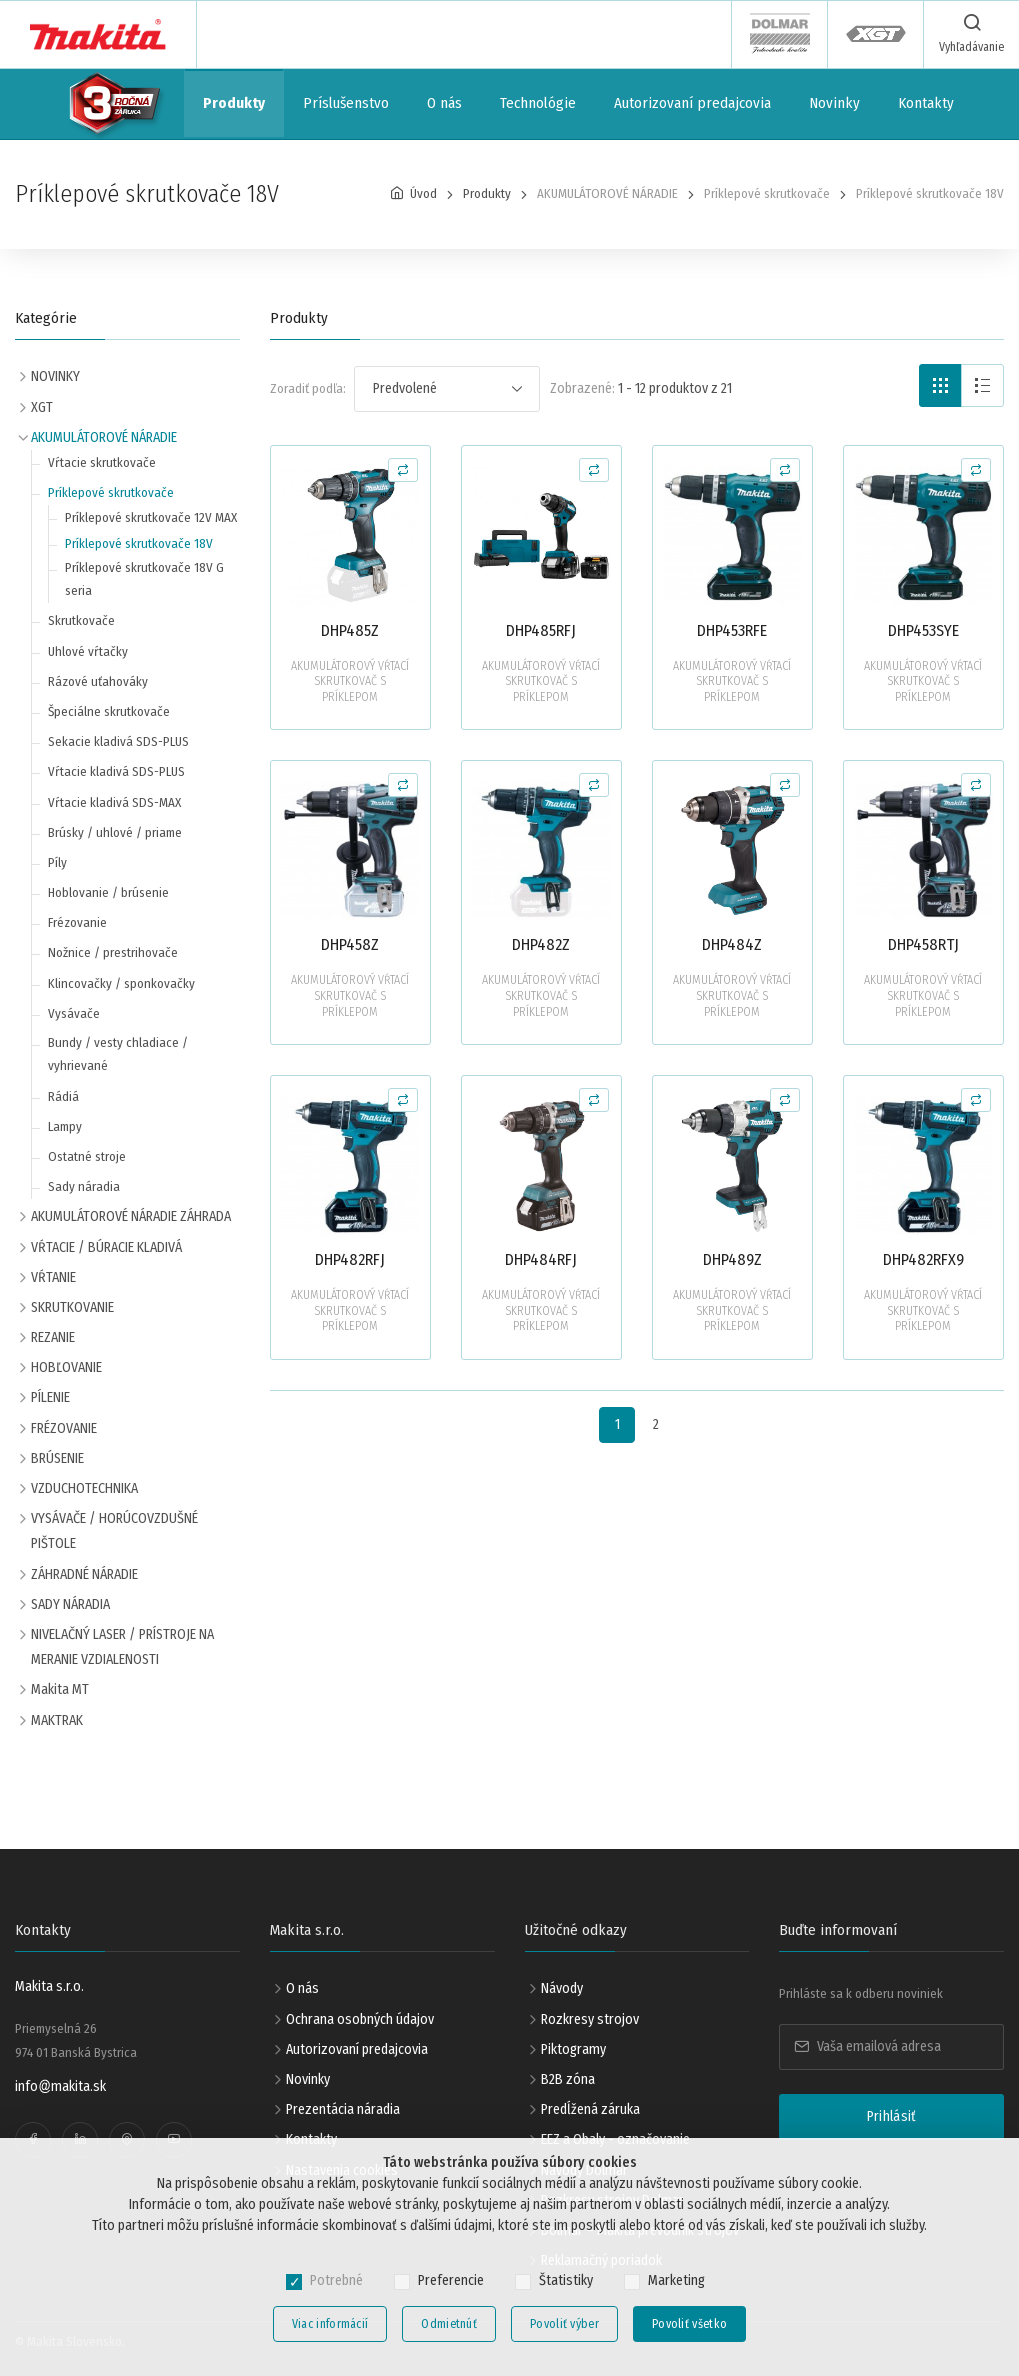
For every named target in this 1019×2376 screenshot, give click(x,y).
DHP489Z (732, 1259)
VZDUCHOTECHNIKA (84, 1488)
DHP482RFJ (350, 1259)
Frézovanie (77, 922)
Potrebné (336, 2280)
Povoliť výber (564, 2324)
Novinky (834, 103)
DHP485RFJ (541, 630)
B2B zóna (568, 2079)
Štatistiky (566, 2280)
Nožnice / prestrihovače (113, 952)
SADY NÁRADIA (70, 1604)
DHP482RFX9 (923, 1259)
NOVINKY (55, 376)
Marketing (676, 2280)
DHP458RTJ (923, 944)
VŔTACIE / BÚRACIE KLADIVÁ (106, 1247)
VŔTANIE (53, 1277)
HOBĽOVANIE (66, 1367)
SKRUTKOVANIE (72, 1307)
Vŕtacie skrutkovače (102, 462)
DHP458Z (350, 944)
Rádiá (63, 1096)
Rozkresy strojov (590, 2019)
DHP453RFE (732, 630)
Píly (57, 862)
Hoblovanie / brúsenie (108, 892)
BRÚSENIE (57, 1458)
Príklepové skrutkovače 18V (139, 543)
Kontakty (926, 103)
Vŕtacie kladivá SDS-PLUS (116, 771)
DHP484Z (732, 944)
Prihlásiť (892, 2116)
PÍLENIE (50, 1397)
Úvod (423, 193)
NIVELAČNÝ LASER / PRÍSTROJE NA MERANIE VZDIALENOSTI (122, 1647)
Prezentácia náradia (343, 2109)
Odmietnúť (449, 2324)
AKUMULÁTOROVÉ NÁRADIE (104, 437)
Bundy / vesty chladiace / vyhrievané (118, 1054)
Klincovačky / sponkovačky (121, 983)
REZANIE (53, 1337)
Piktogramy (573, 2049)
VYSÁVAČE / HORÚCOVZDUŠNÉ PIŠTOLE (114, 1531)
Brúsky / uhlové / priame (115, 832)
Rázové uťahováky (98, 681)
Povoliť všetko (689, 2324)
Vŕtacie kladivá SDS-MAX (114, 802)
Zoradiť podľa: (308, 388)
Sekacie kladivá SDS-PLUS (118, 741)
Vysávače (74, 1013)
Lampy (65, 1126)
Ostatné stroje (87, 1156)
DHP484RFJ (541, 1259)
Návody (562, 1988)
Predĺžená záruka (590, 2109)
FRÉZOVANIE (64, 1428)
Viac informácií (330, 2324)
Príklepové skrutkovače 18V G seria (144, 579)
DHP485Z (350, 630)
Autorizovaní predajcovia (692, 103)
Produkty (234, 103)
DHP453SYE (923, 630)
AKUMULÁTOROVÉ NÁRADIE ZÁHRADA (131, 1216)
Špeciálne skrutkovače (109, 711)
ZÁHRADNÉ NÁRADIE (84, 1574)
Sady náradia (84, 1186)
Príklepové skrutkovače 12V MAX (151, 517)
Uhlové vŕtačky (88, 651)
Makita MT (60, 1689)
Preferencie (451, 2280)
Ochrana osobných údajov (360, 2019)
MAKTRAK (57, 1720)
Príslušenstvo (346, 103)
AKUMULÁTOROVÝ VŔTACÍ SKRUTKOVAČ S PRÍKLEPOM (350, 681)
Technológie (538, 103)
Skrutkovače (81, 620)
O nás (444, 103)
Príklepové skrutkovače (111, 492)
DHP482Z (541, 944)
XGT (42, 407)
